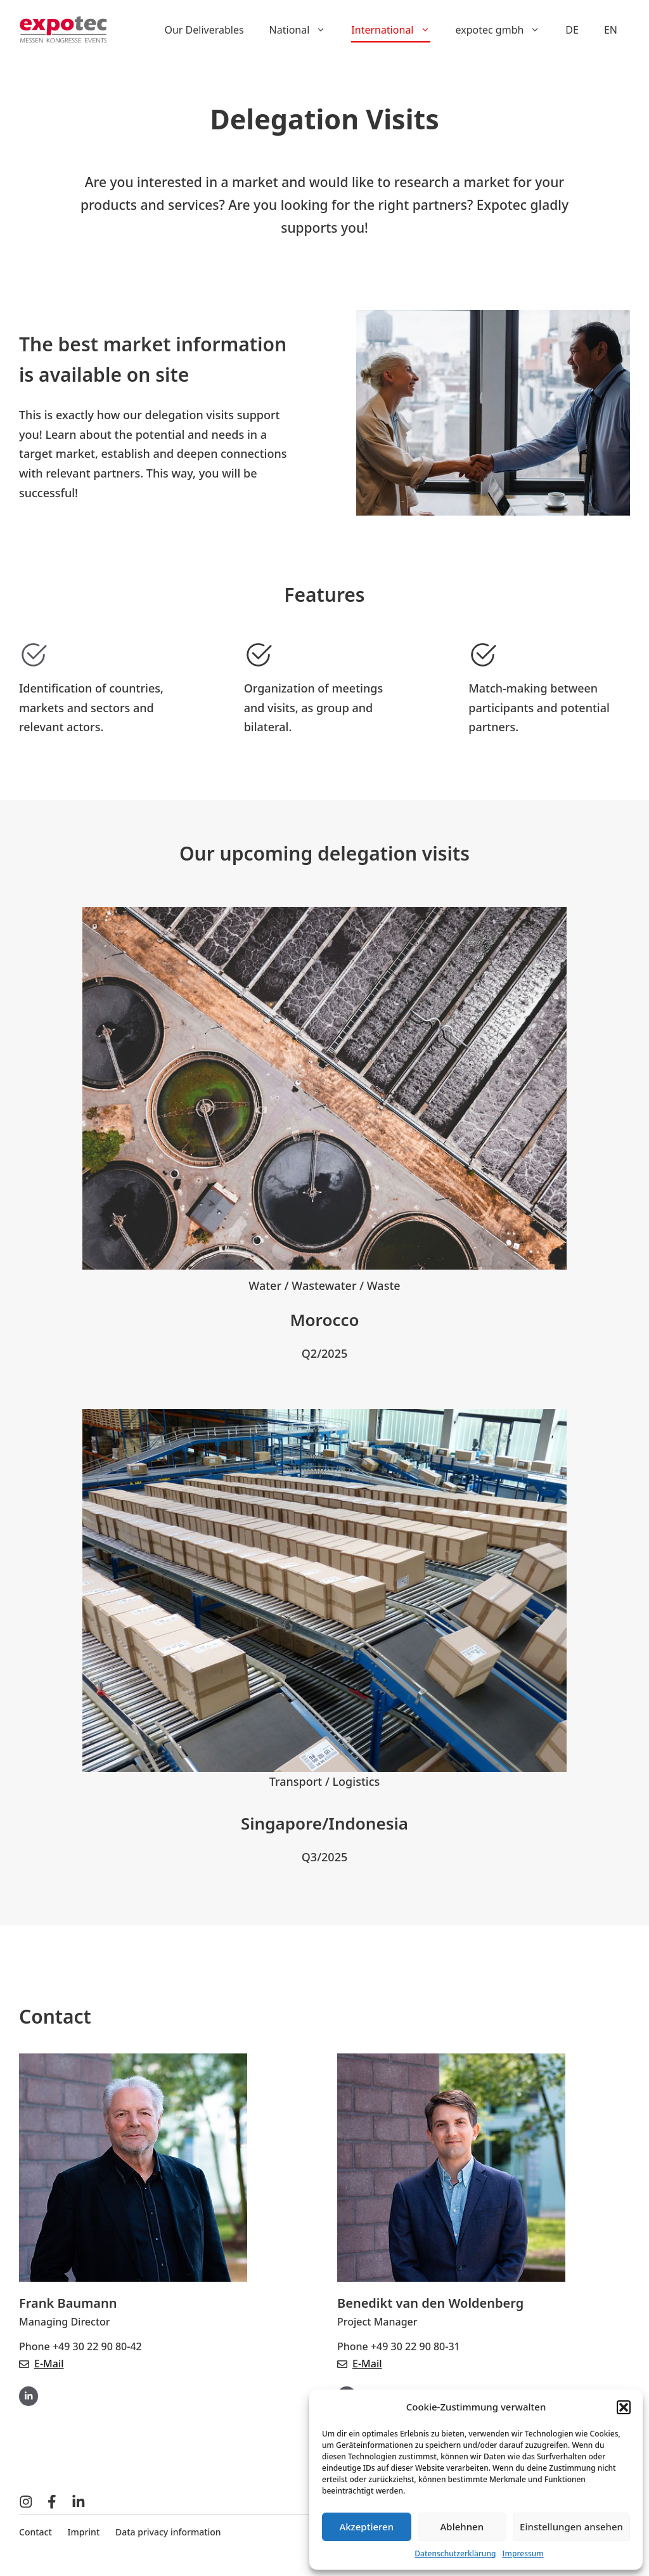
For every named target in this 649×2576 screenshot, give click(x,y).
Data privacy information (168, 2532)
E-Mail (49, 2364)
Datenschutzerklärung (455, 2553)
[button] (623, 2407)
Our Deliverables (203, 30)
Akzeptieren (366, 2526)
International (396, 30)
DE (572, 30)
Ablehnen (462, 2526)
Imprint (84, 2532)
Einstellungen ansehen (571, 2526)
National (304, 30)
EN (610, 30)
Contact (35, 2532)
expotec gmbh (504, 30)
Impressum (522, 2553)
